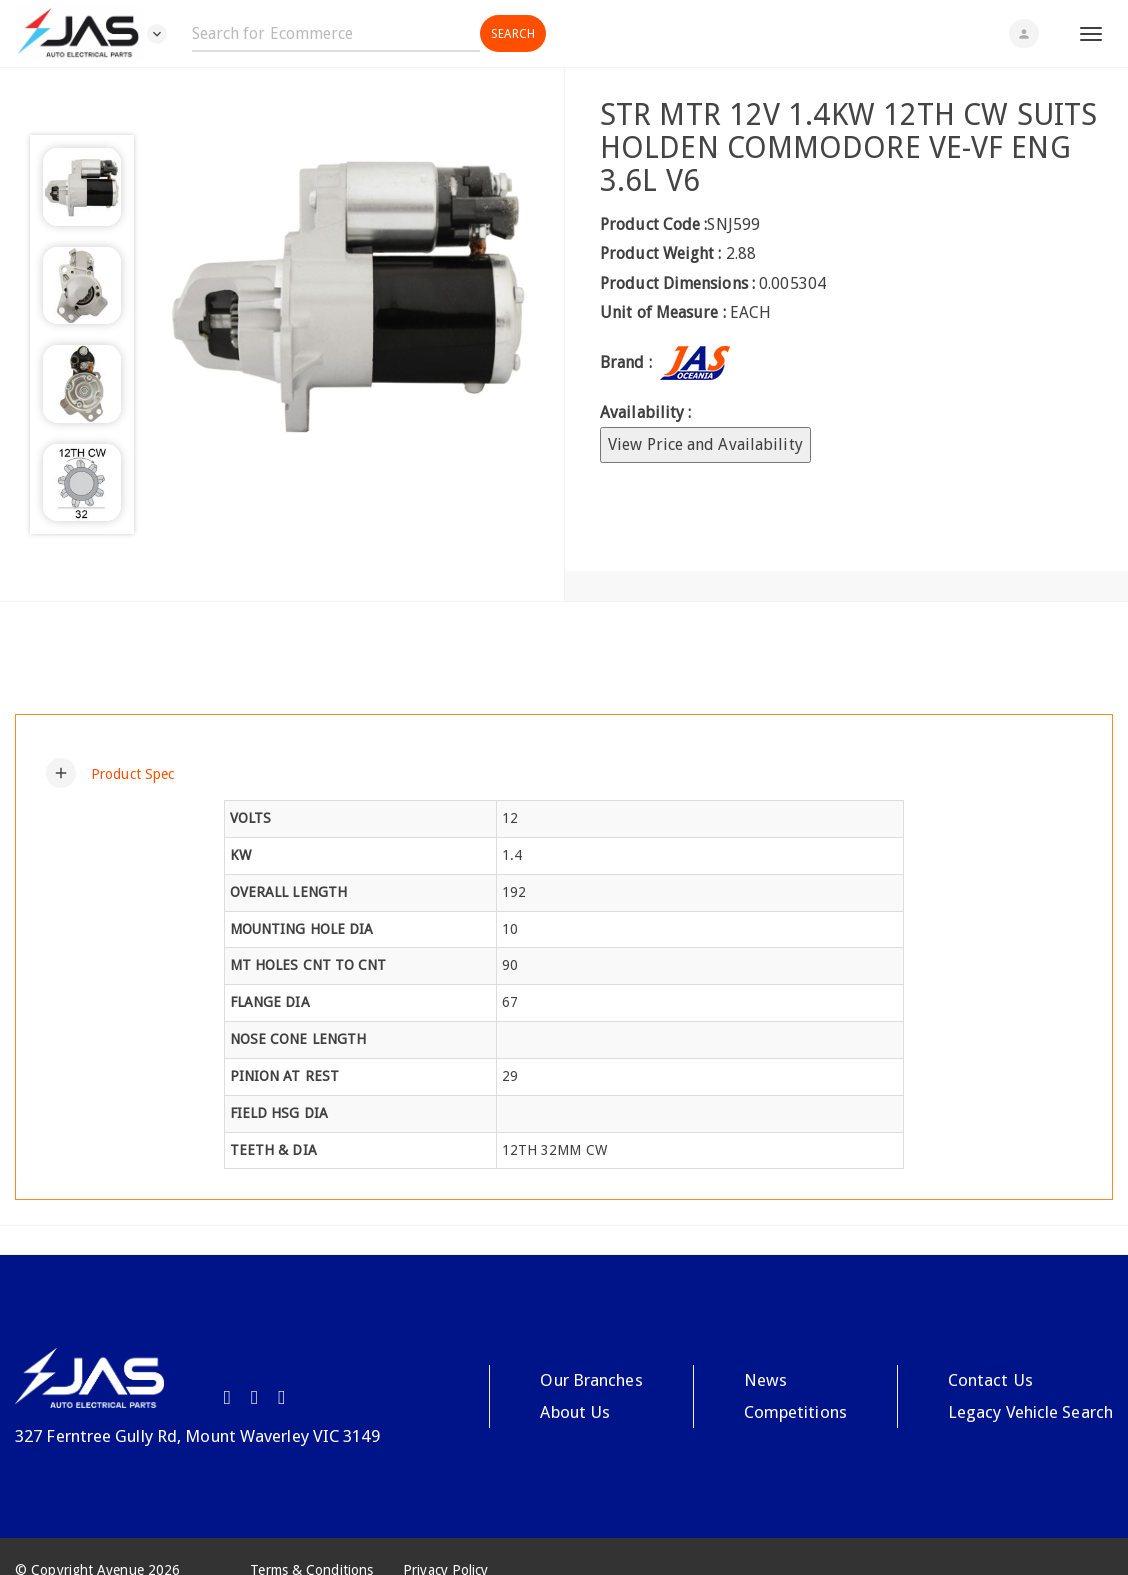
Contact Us (991, 1380)
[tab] (564, 773)
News (764, 1380)
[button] (110, 773)
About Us (575, 1412)
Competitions (795, 1412)
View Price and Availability (705, 444)
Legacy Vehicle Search (1030, 1412)
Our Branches (590, 1380)
